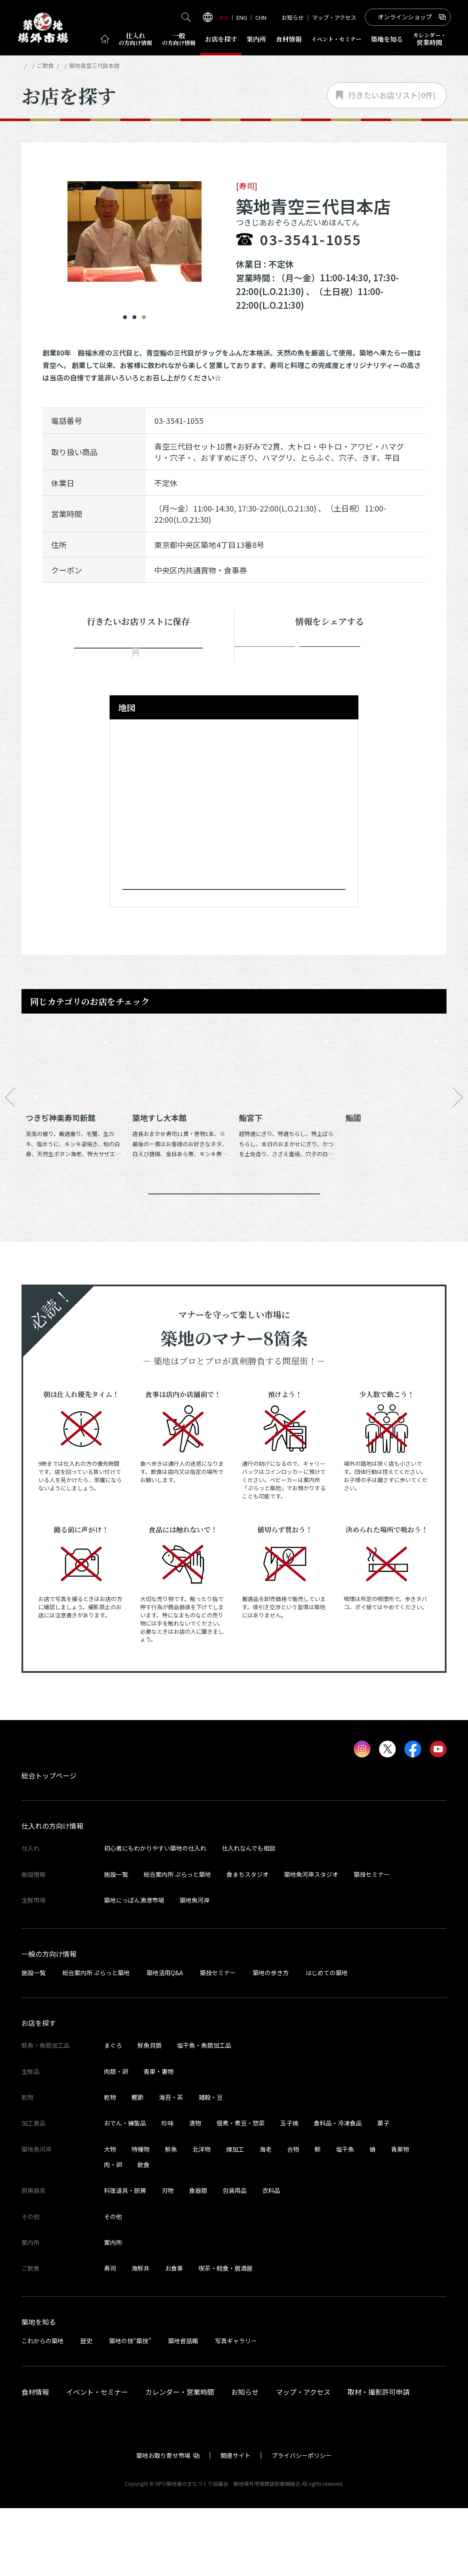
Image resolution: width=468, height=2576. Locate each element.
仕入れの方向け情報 (52, 1893)
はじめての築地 (327, 2040)
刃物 (168, 2258)
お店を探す (221, 38)
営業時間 (429, 39)
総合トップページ (48, 1843)
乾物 (110, 2165)
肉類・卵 (116, 2139)
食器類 (198, 2258)
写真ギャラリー (236, 2408)
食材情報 (289, 38)
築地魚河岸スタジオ (311, 1941)
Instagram (389, 654)
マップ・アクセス (334, 17)
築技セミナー (372, 1941)
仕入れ (135, 39)
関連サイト (235, 2523)
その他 (113, 2284)
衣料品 (271, 2258)
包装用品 (235, 2258)
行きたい (138, 655)
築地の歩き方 (271, 2040)
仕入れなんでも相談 (248, 1916)
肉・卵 (113, 2232)
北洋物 (202, 2217)
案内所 (256, 38)
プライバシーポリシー (302, 2523)
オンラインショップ (405, 16)
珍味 (168, 2190)
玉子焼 (289, 2190)
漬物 (195, 2190)
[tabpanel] (134, 226)
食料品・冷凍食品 (338, 2190)
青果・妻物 (159, 2139)
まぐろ (113, 2113)
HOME (29, 65)
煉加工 (235, 2217)
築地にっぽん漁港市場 (134, 1968)
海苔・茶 (171, 2165)
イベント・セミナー (97, 2459)
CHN (260, 17)
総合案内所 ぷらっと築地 (177, 1941)
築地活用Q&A (165, 2040)
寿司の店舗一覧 (124, 65)
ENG (241, 17)
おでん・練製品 (125, 2190)
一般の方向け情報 (48, 2021)
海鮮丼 (141, 2336)
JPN (223, 17)
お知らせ (292, 17)
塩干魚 (345, 2217)
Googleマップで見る (230, 920)
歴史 (86, 2408)
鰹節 (138, 2165)
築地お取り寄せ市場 (163, 2523)
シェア (269, 654)
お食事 (174, 2336)
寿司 (110, 2336)
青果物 (400, 2217)
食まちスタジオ (247, 1941)
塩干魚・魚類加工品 (204, 2113)
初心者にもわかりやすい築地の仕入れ (155, 1916)
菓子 (383, 2190)
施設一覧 (116, 1941)
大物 (110, 2217)
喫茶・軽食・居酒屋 (226, 2336)
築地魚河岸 (195, 1968)
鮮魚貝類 (150, 2113)
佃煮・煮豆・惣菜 (241, 2190)
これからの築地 (42, 2408)
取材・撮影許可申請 (379, 2459)
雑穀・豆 (211, 2165)
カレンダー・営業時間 (179, 2459)
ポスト (330, 654)
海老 (266, 2217)
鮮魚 (171, 2217)
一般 (179, 39)
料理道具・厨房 (125, 2258)
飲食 (144, 2232)
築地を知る (387, 38)
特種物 (141, 2217)
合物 (293, 2217)
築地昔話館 (183, 2408)
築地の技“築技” (130, 2408)
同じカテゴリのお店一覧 (234, 1249)
